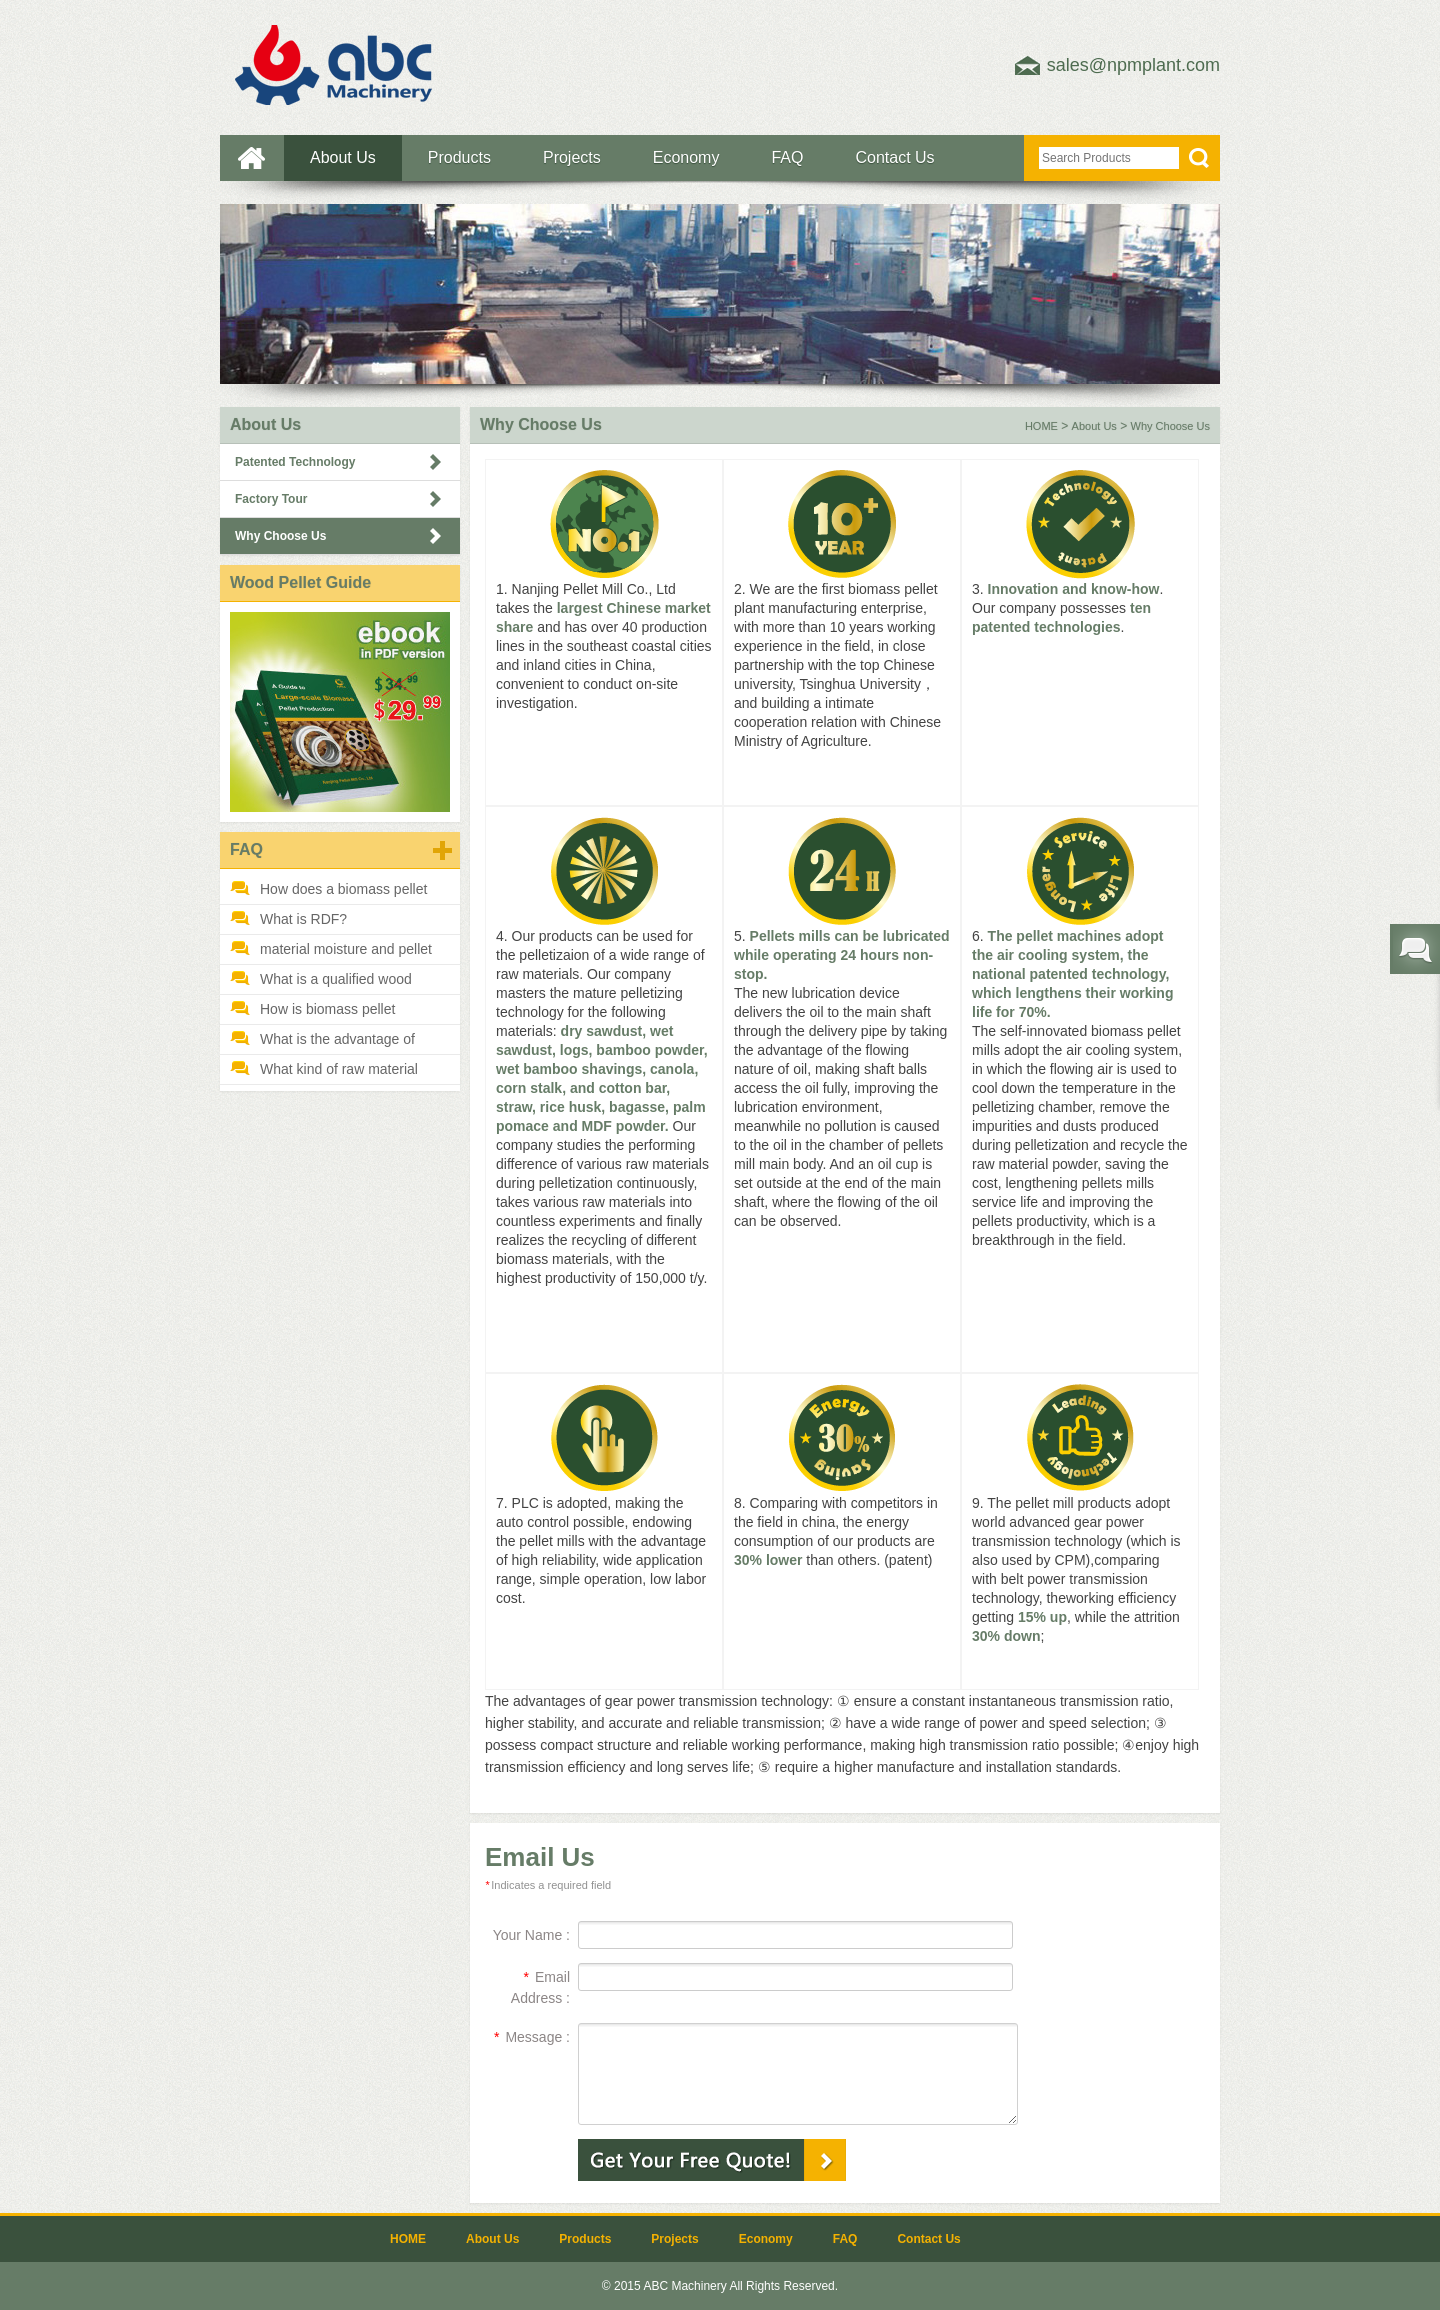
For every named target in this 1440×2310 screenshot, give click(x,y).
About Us (343, 157)
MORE (442, 850)
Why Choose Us (280, 536)
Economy (686, 157)
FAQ (787, 157)
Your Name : (531, 1935)
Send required (1415, 949)
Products (459, 157)
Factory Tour (271, 499)
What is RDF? (303, 919)
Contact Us (894, 157)
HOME (252, 158)
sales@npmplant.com (1133, 65)
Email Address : (540, 1987)
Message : (532, 2037)
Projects (572, 157)
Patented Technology (295, 462)
